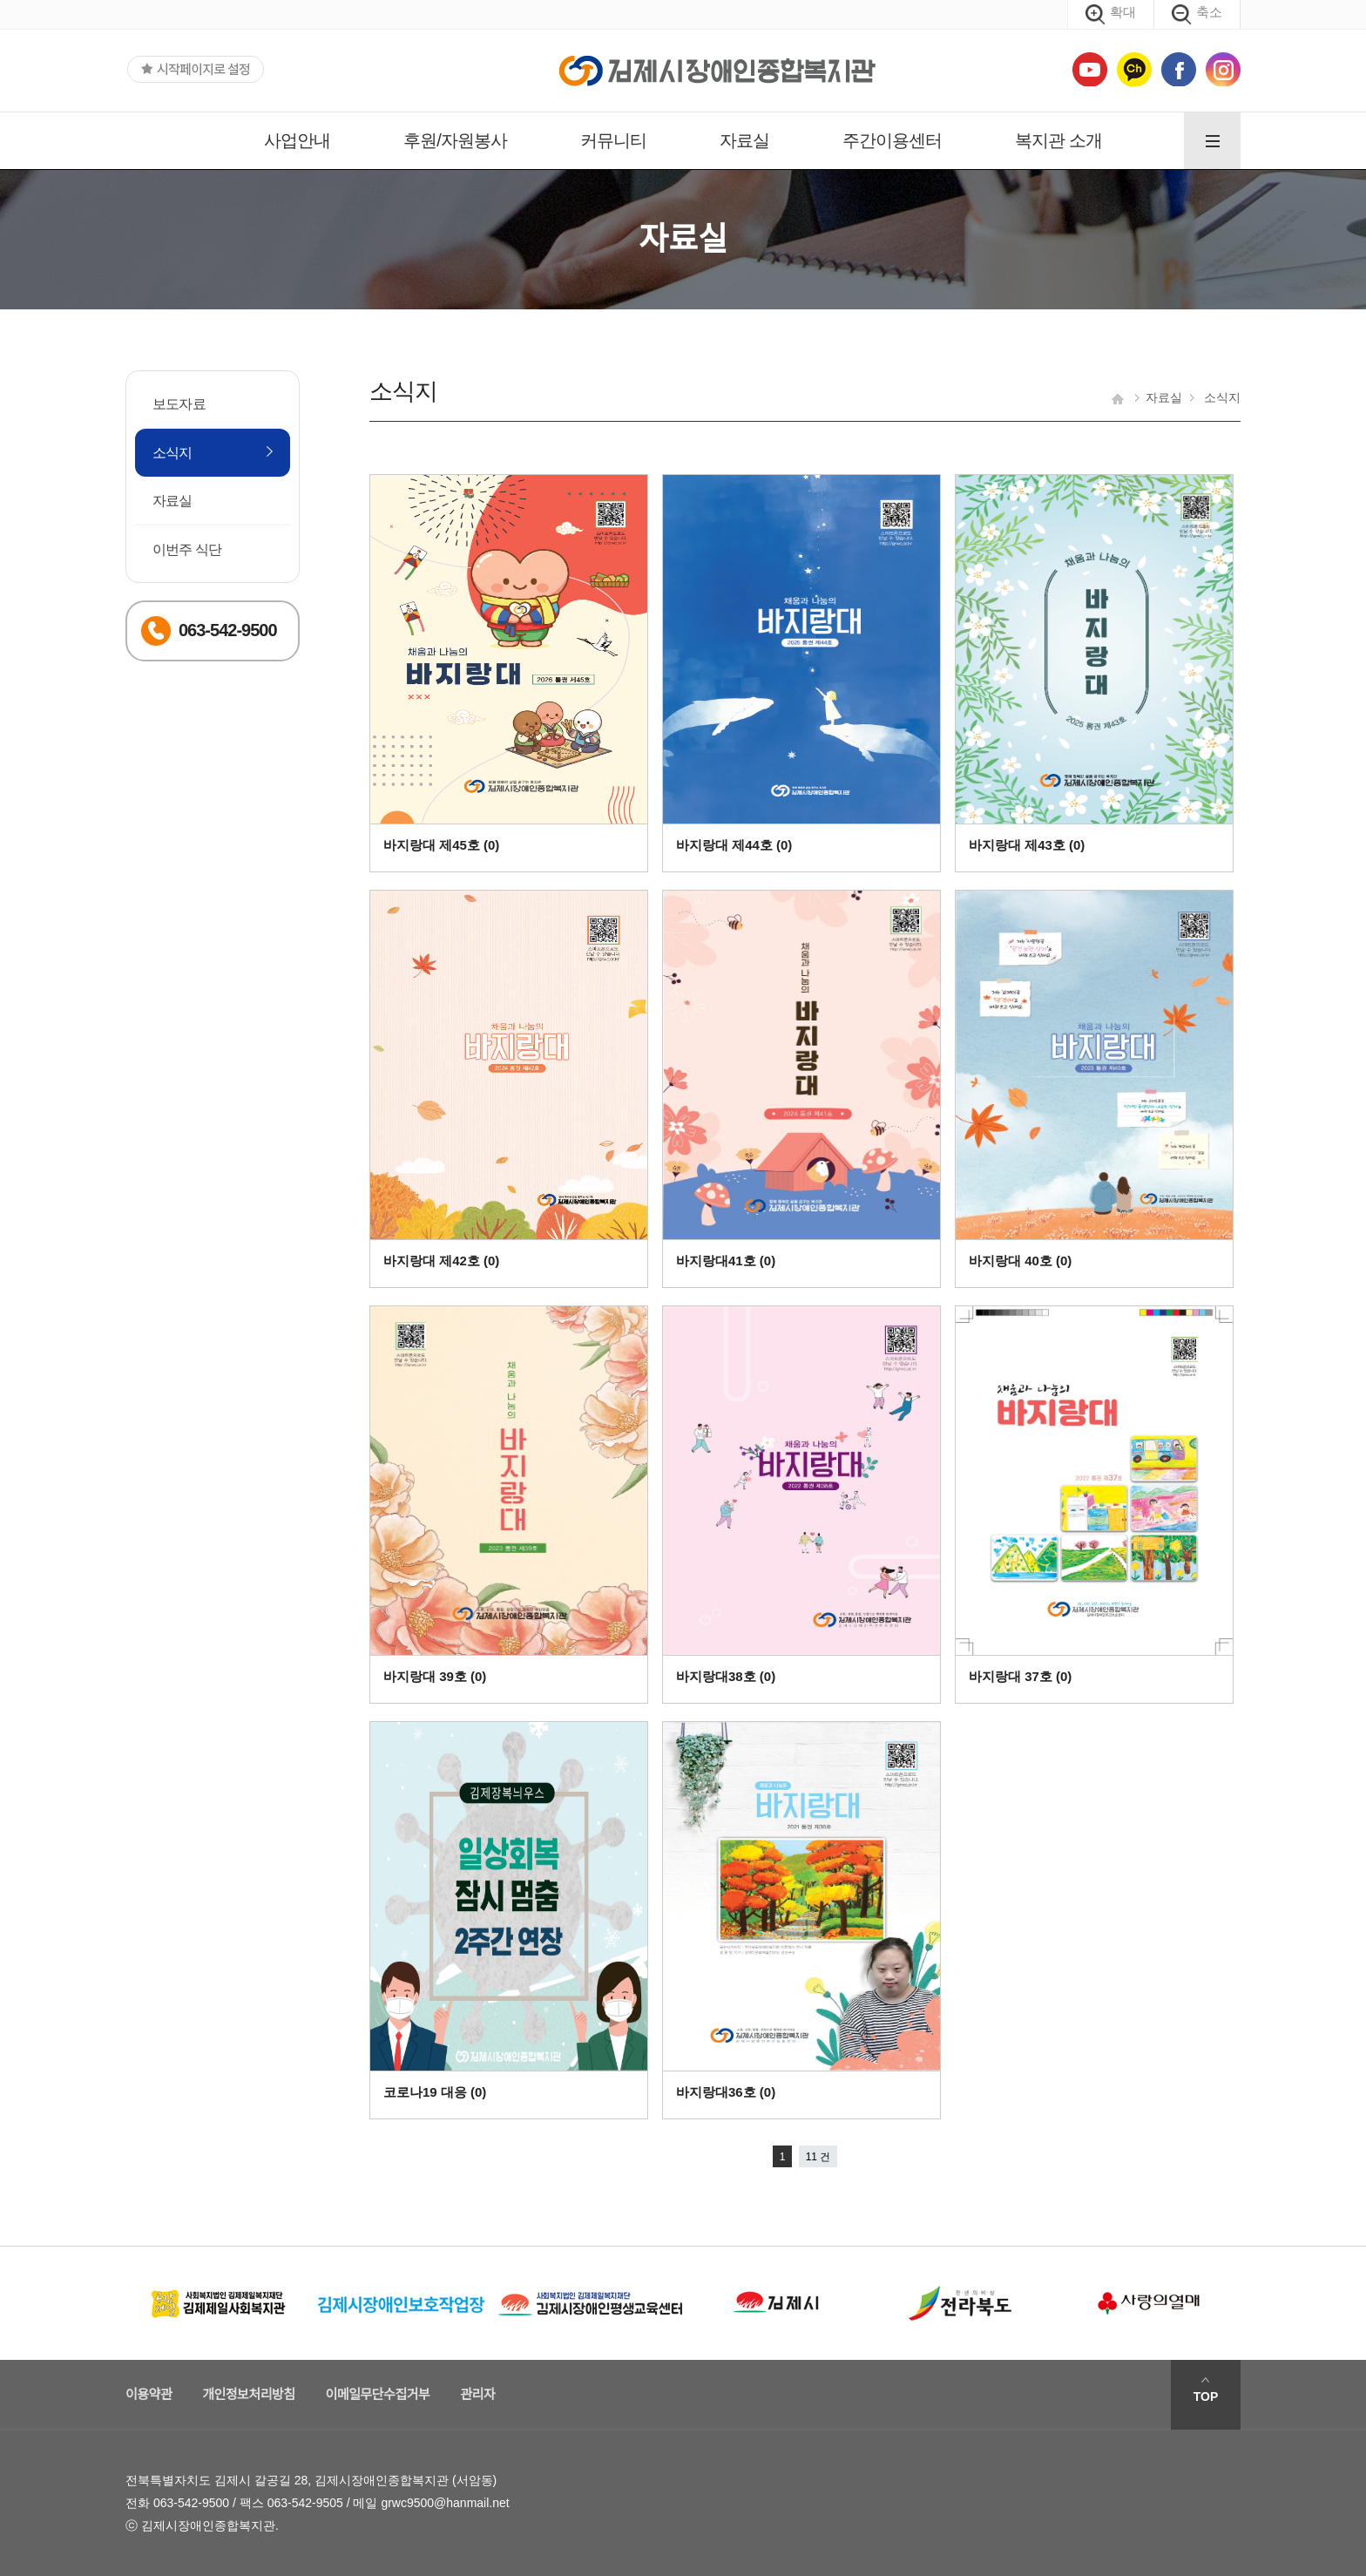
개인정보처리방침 (248, 2394)
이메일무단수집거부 (378, 2394)
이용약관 (148, 2394)
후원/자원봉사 (455, 140)
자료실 (744, 140)
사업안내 (297, 140)
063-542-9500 (191, 2503)
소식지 (172, 452)
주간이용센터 (892, 140)
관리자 (477, 2394)
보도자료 (179, 404)
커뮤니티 (613, 140)
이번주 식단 (187, 549)
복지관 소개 (1058, 140)
